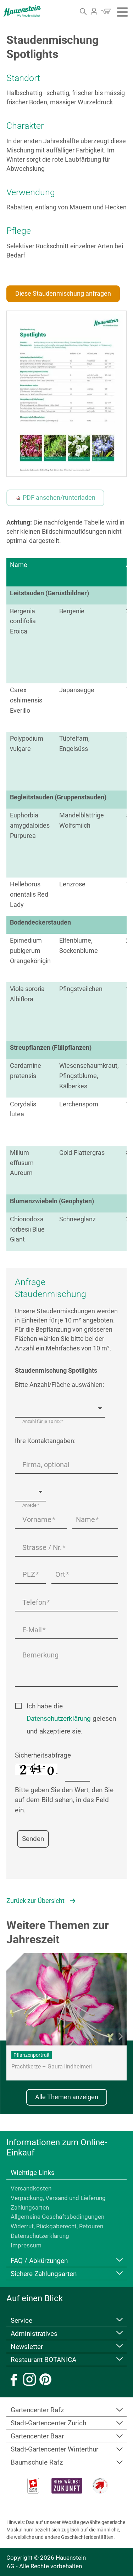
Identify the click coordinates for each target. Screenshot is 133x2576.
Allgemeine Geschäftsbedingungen (57, 2216)
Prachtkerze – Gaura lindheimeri (51, 2066)
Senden (33, 1839)
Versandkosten (31, 2188)
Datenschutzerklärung (59, 1718)
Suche (84, 13)
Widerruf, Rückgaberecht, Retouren (57, 2226)
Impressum (26, 2245)
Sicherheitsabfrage (43, 1755)
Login (94, 11)
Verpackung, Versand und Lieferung (58, 2197)
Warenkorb (105, 11)
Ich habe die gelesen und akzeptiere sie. (71, 1718)
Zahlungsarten (30, 2207)
